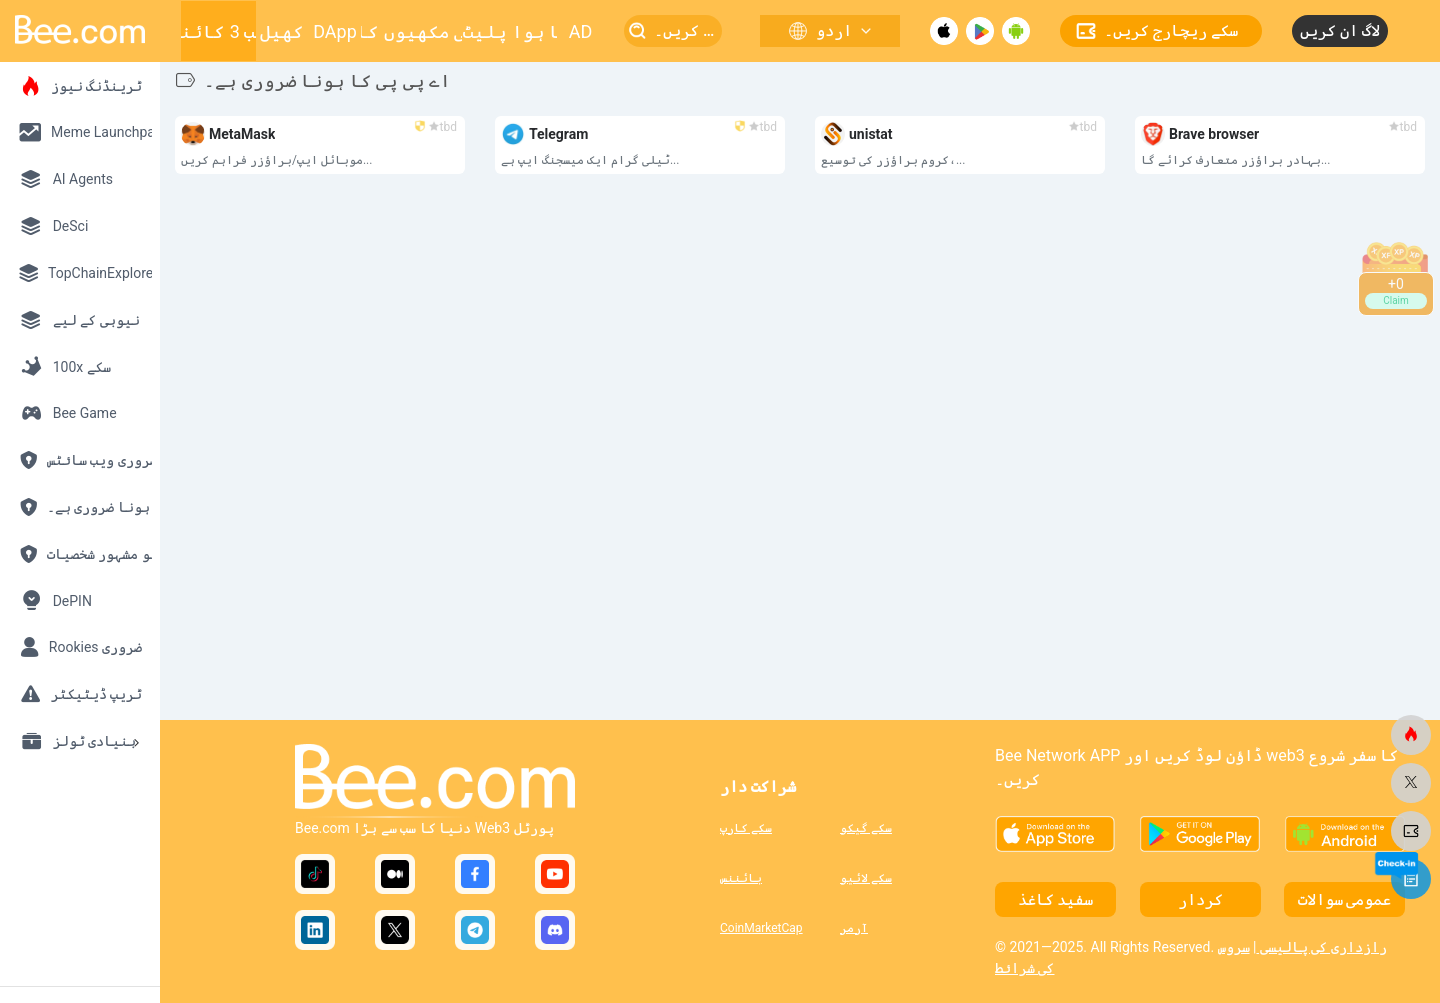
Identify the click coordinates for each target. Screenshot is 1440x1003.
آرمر (854, 928)
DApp (335, 31)
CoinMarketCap (761, 928)
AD (581, 31)
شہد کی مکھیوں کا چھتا (411, 31)
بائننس (741, 878)
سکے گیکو (866, 828)
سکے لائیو (866, 878)
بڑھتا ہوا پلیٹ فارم (509, 31)
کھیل (282, 31)
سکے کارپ (746, 828)
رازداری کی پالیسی (1321, 947)
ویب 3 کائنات (218, 31)
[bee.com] (1411, 735)
